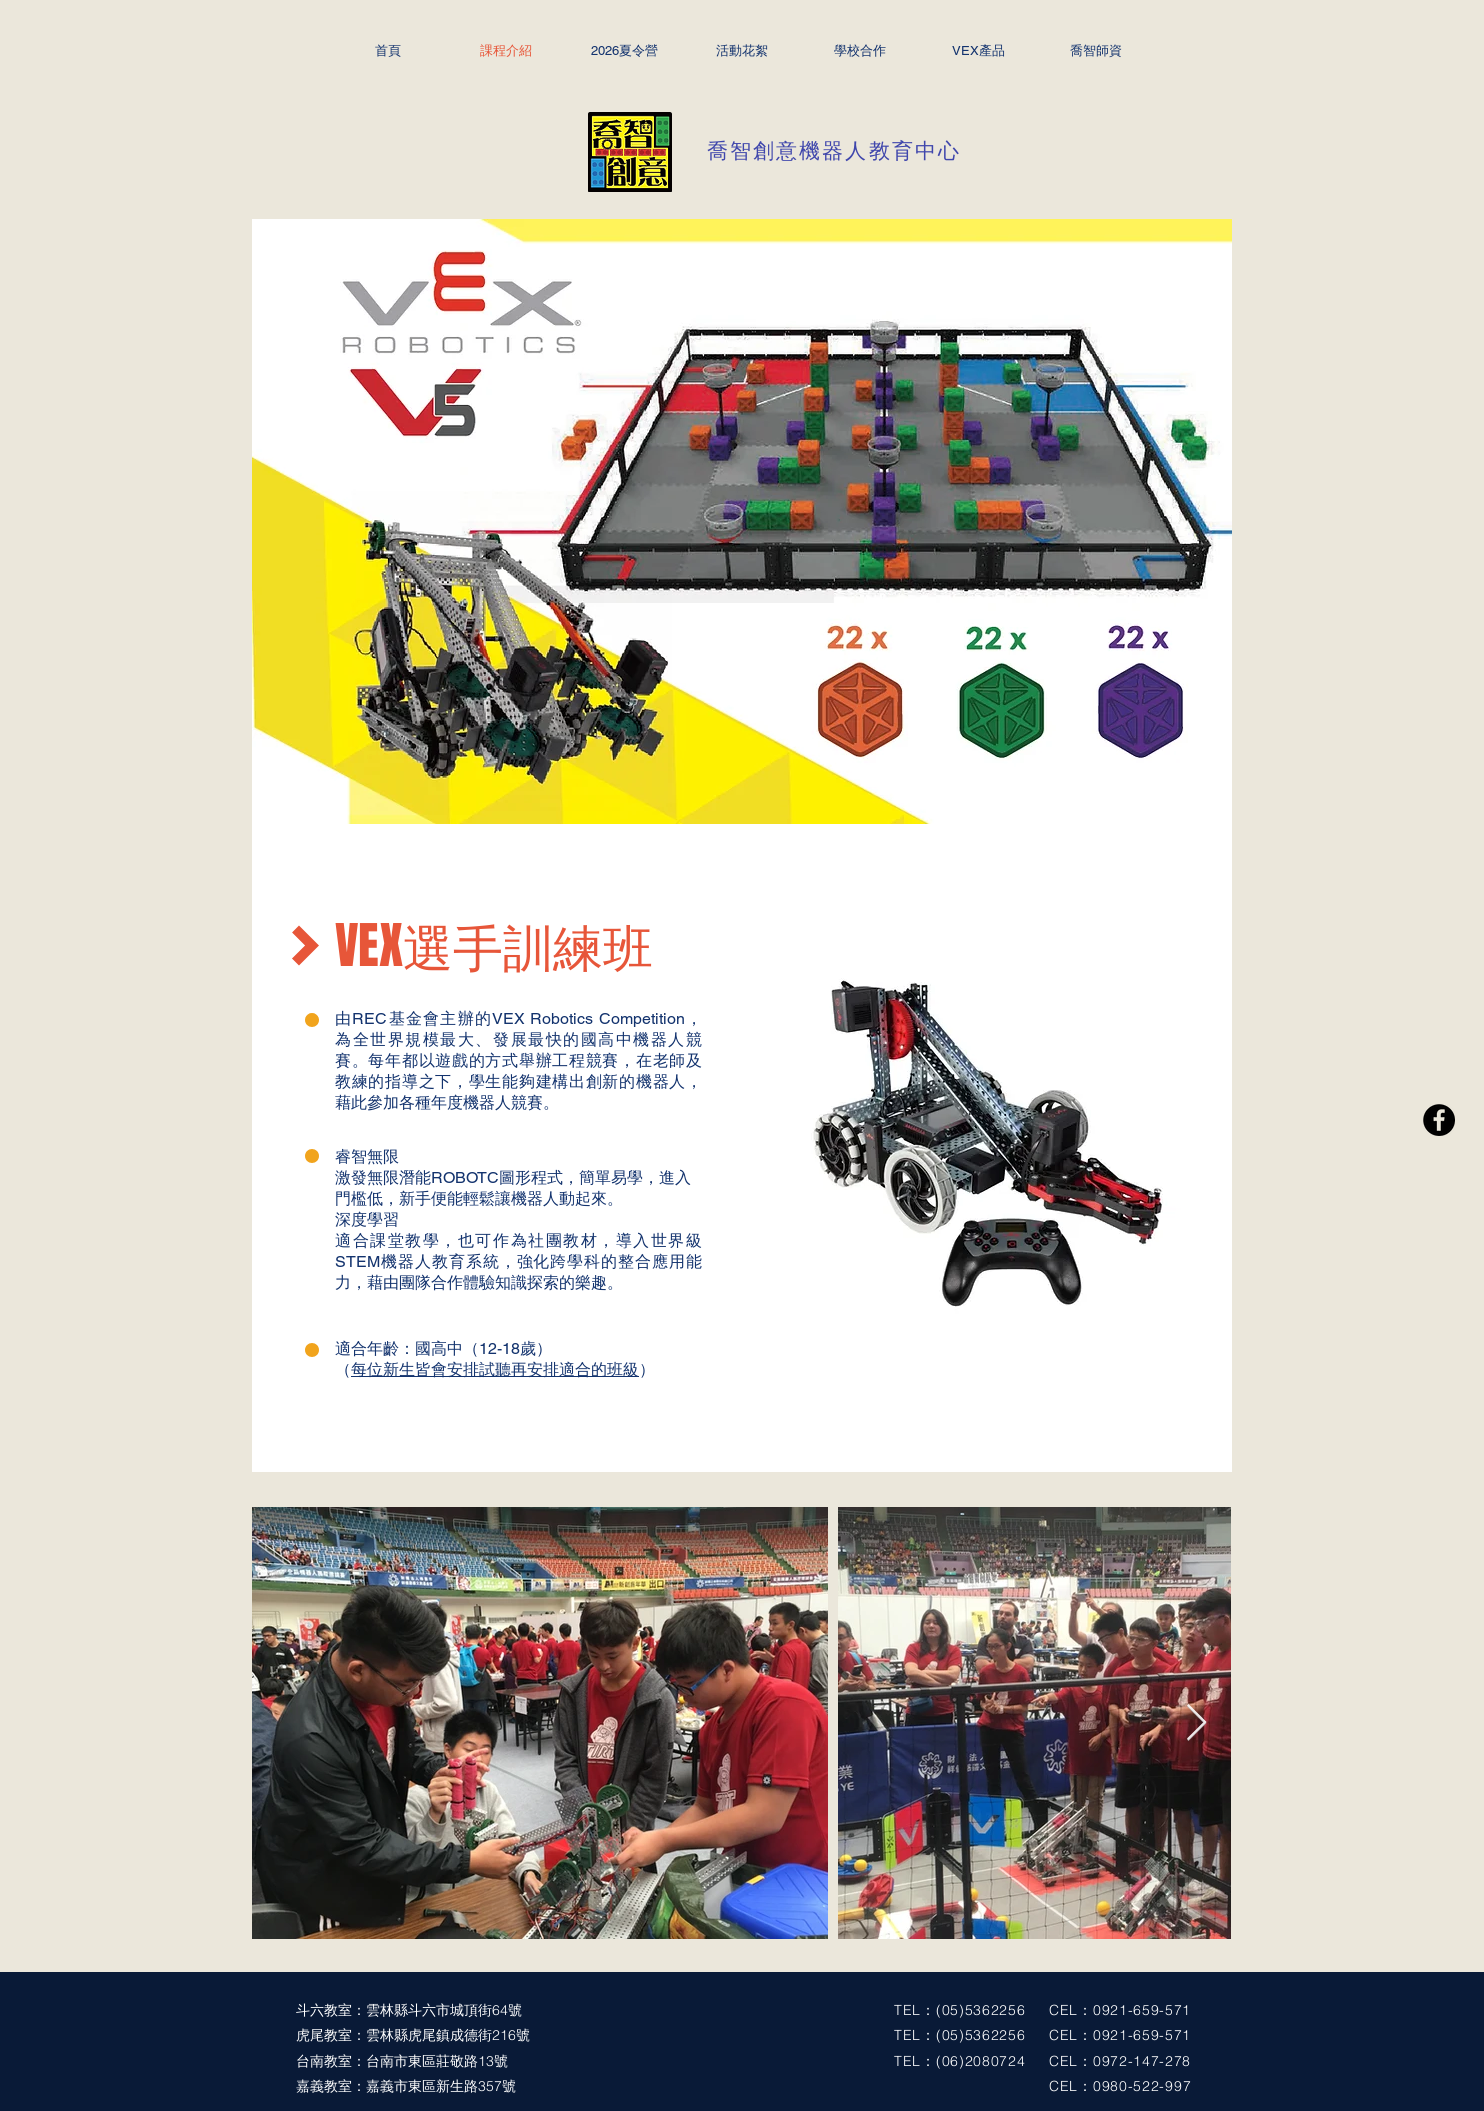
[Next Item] (1196, 1723)
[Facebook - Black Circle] (1439, 1120)
